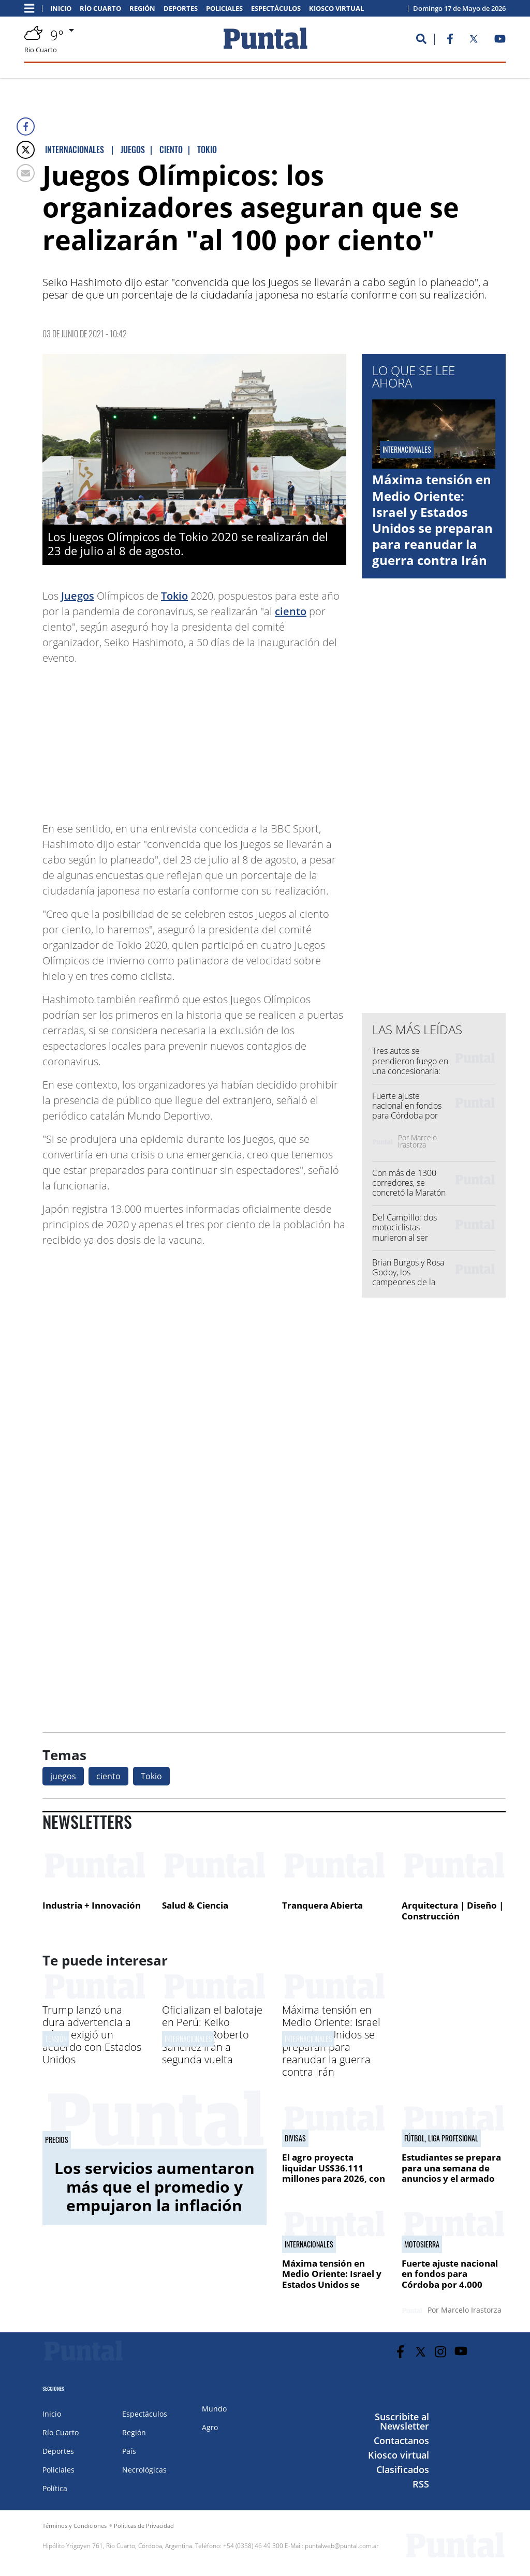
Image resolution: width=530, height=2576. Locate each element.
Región (142, 8)
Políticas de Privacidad (144, 2525)
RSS (421, 2484)
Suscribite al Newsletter (402, 2421)
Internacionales (188, 2038)
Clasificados (402, 2469)
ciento (290, 611)
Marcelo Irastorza (417, 1141)
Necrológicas (144, 2470)
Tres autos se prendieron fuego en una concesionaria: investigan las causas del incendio (410, 1070)
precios (56, 2139)
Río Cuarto (100, 8)
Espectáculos (276, 8)
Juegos (77, 596)
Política (54, 2488)
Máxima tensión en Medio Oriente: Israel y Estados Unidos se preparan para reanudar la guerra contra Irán (432, 520)
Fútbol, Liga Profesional (441, 2138)
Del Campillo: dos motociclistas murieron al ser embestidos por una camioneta (409, 1237)
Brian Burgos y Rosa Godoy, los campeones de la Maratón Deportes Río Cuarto (408, 1282)
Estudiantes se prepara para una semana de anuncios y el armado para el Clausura (451, 2173)
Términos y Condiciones (74, 2525)
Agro (210, 2427)
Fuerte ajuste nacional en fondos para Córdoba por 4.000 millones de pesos (406, 1115)
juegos (63, 1776)
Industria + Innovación (91, 1905)
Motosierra (421, 2244)
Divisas (295, 2138)
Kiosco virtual (336, 8)
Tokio (174, 596)
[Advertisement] (263, 738)
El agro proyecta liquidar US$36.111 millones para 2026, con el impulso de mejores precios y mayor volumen (333, 2183)
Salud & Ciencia (195, 1905)
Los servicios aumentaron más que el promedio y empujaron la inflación (154, 2186)
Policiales (224, 8)
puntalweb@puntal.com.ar (342, 2545)
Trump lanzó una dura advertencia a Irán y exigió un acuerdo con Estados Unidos (91, 2034)
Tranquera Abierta (322, 1905)
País (129, 2451)
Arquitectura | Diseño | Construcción (453, 1911)
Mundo (214, 2409)
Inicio (60, 8)
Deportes (181, 8)
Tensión (56, 2038)
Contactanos (401, 2440)
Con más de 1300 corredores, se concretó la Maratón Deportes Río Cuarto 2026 (409, 1192)
